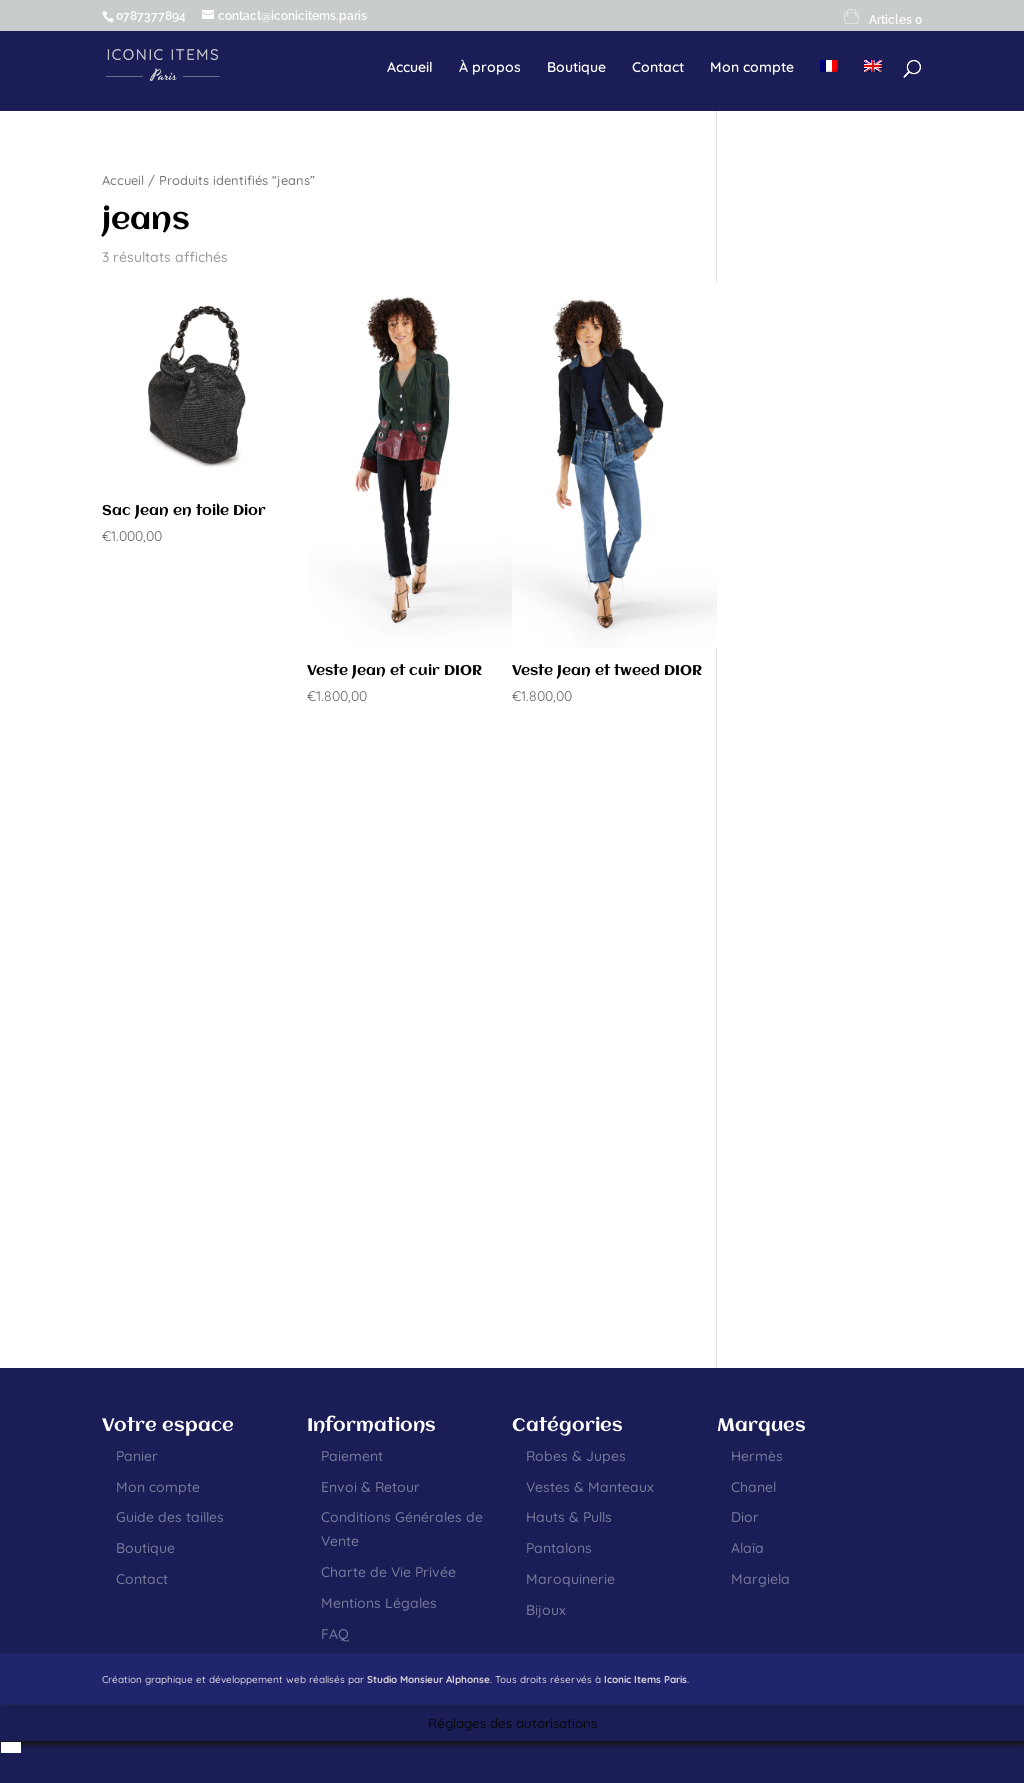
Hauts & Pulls (569, 1517)
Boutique (576, 68)
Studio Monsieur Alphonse (428, 1679)
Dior (745, 1517)
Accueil (410, 68)
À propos (490, 68)
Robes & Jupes (576, 1456)
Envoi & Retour (370, 1487)
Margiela (760, 1579)
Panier (137, 1456)
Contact (658, 68)
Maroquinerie (570, 1579)
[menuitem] (829, 82)
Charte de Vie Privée (388, 1572)
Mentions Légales (379, 1603)
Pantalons (559, 1548)
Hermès (757, 1456)
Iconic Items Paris (645, 1679)
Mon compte (752, 68)
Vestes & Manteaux (590, 1487)
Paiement (352, 1456)
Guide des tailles (170, 1517)
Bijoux (546, 1610)
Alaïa (747, 1548)
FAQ (335, 1634)
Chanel (753, 1487)
